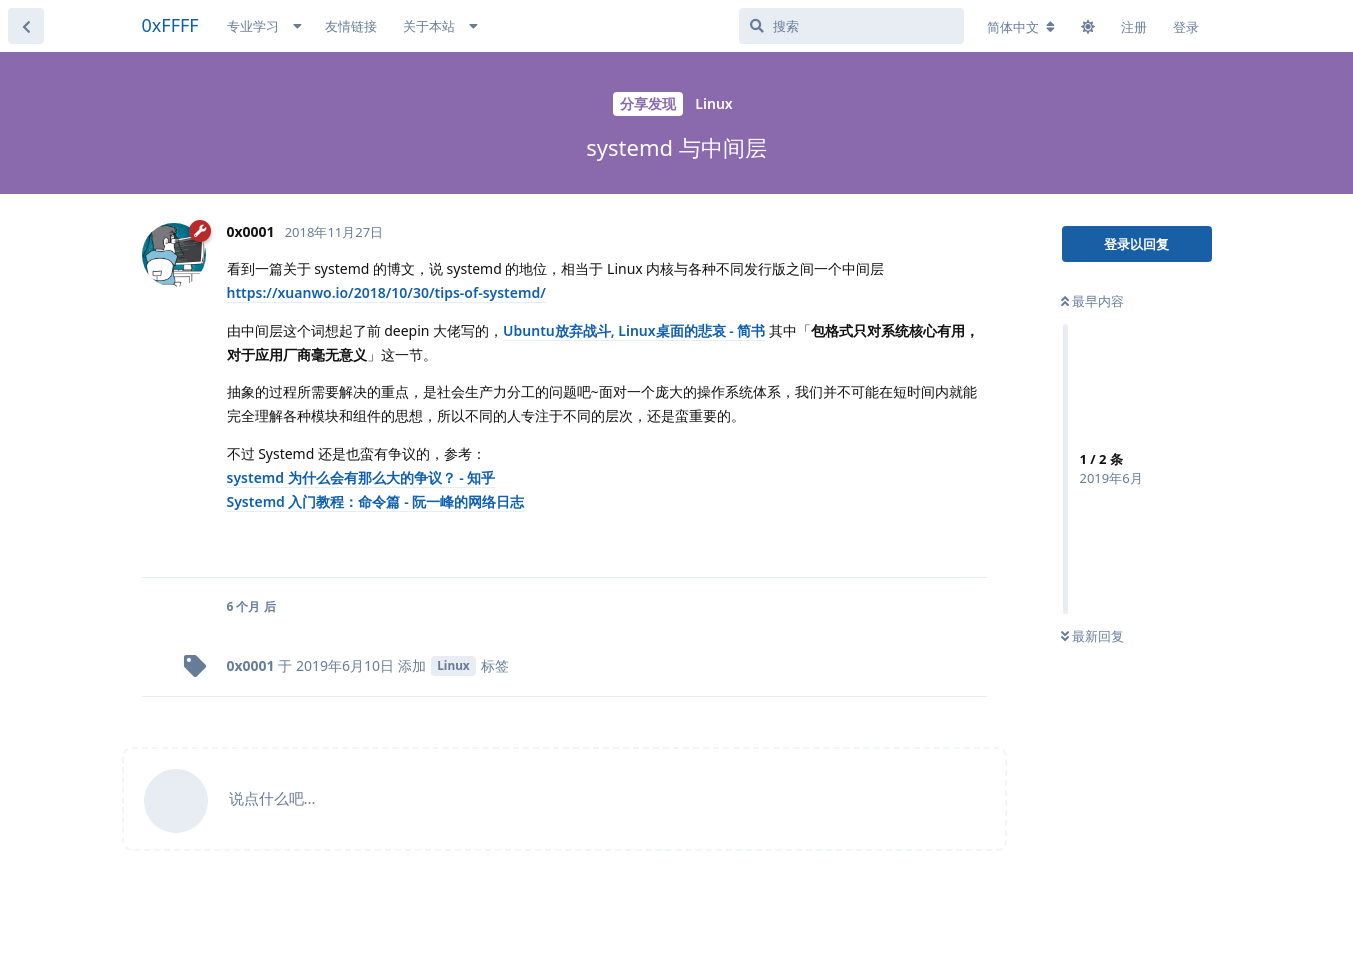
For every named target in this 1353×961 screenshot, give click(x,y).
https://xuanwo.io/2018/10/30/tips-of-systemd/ (386, 292)
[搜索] (851, 26)
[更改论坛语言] (1021, 27)
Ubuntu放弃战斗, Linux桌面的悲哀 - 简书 (634, 330)
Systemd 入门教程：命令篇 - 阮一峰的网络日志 (376, 501)
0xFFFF (170, 25)
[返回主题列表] (26, 26)
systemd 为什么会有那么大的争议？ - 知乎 (361, 477)
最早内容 (1092, 301)
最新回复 (1092, 636)
